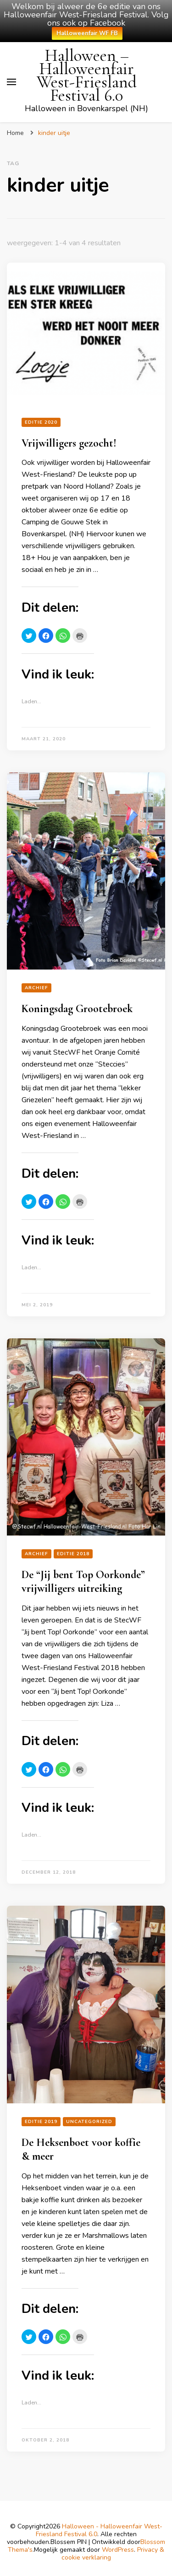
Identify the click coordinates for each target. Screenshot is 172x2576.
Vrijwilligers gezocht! (69, 443)
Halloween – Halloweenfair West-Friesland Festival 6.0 (87, 75)
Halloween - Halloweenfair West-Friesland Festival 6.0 (99, 2530)
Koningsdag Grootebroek (77, 1008)
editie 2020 (41, 422)
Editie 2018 (73, 1554)
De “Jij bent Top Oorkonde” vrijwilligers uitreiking (83, 1581)
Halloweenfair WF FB (87, 33)
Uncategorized (89, 2121)
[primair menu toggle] (11, 82)
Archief (36, 988)
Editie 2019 (41, 2121)
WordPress (118, 2549)
